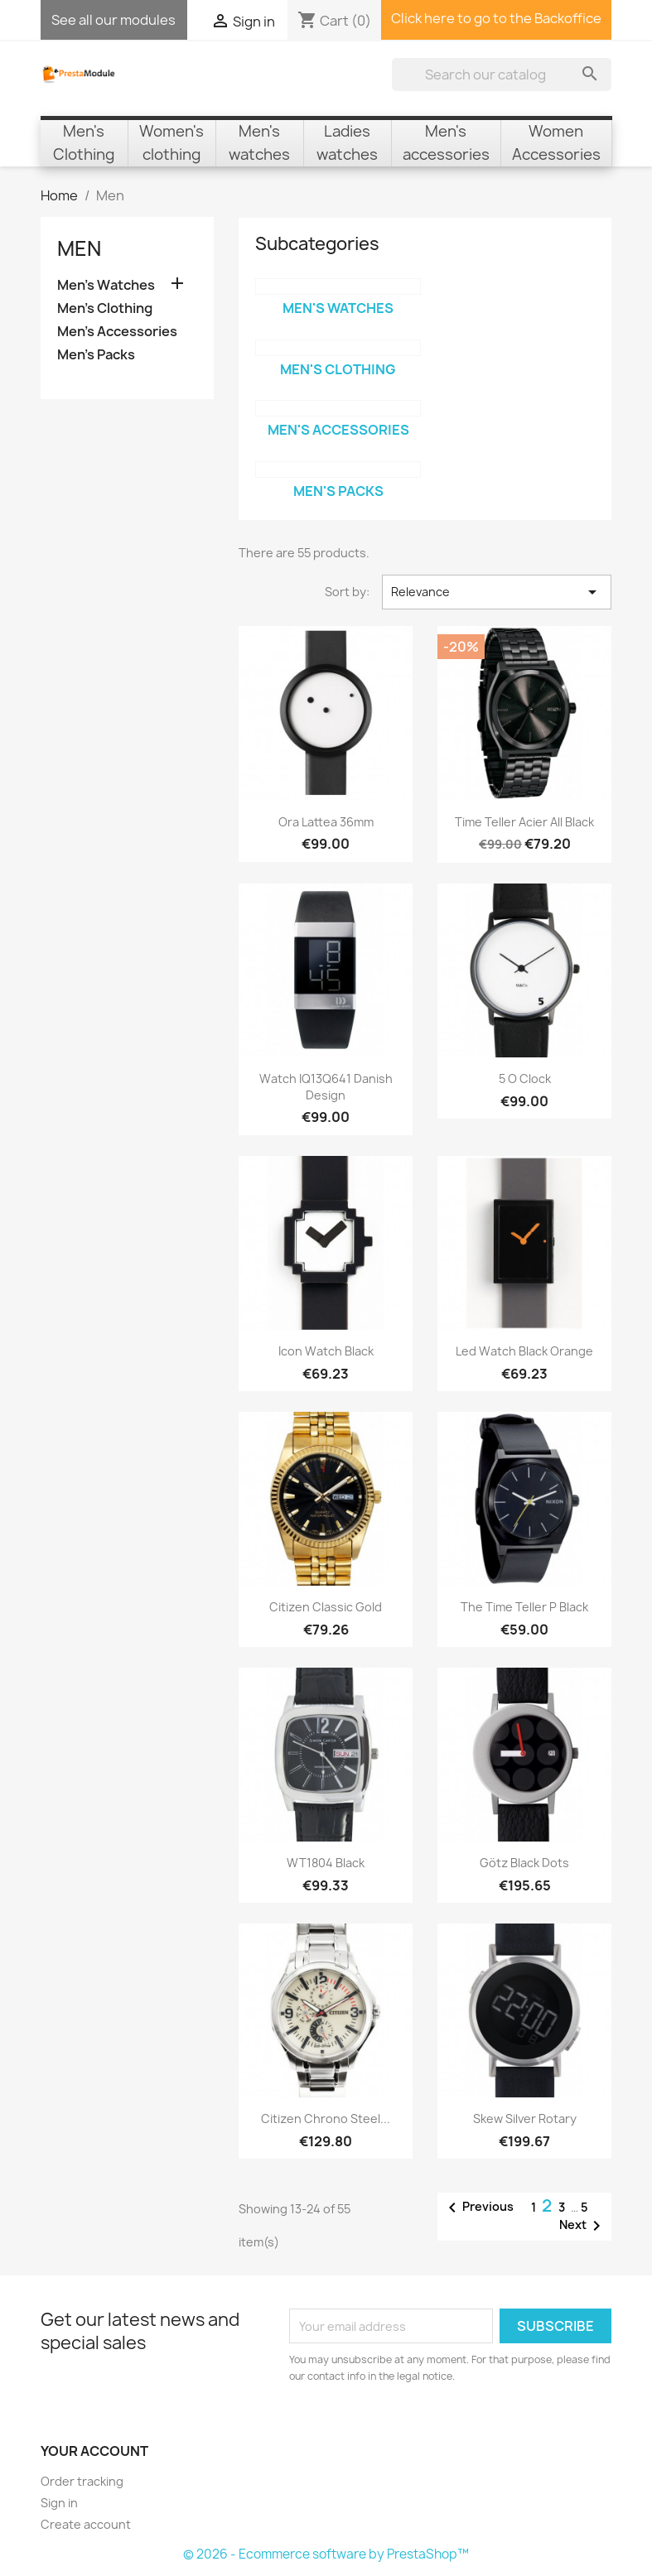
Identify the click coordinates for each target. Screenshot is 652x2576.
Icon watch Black (326, 1351)
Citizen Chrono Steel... (325, 2118)
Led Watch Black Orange (524, 1351)
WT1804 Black (326, 1863)
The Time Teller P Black (524, 1607)
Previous (478, 2207)
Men (79, 248)
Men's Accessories (117, 331)
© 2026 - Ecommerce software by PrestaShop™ (326, 2554)
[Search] (501, 74)
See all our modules (113, 20)
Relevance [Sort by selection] (496, 592)
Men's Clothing (104, 308)
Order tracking (82, 2481)
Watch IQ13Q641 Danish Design (326, 1087)
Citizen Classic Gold (325, 1607)
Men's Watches (106, 285)
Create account (86, 2524)
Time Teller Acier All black (524, 822)
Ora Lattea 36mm (326, 822)
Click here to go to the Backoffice (496, 18)
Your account (94, 2451)
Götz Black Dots (524, 1863)
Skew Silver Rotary (525, 2118)
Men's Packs (96, 355)
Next (582, 2226)
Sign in (59, 2503)
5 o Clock (525, 1078)
